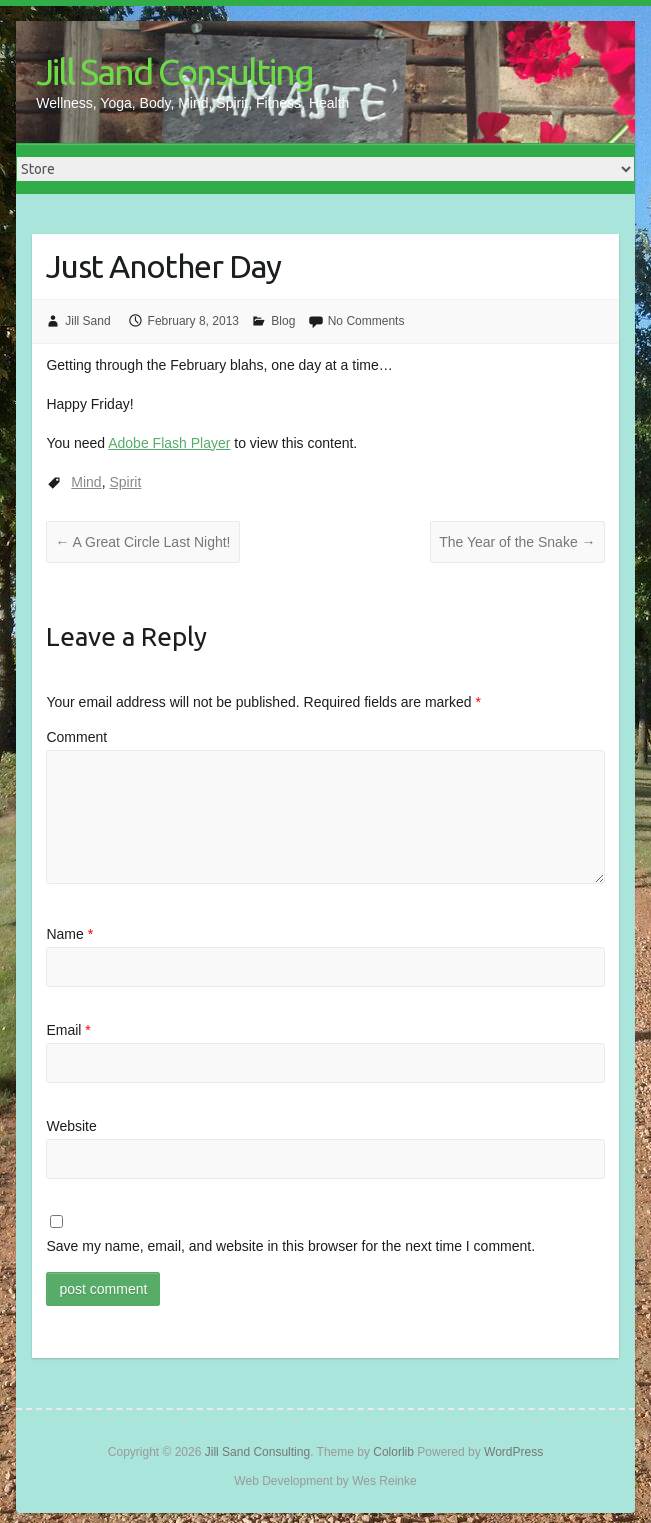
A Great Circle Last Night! (142, 542)
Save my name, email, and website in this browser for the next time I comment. (290, 1246)
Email (68, 1030)
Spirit (125, 482)
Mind (86, 482)
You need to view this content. (201, 443)
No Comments (366, 321)
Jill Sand (87, 321)
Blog (283, 321)
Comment (76, 737)
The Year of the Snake (517, 542)
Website (71, 1126)
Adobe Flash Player (169, 443)
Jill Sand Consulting (174, 71)
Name (69, 934)
